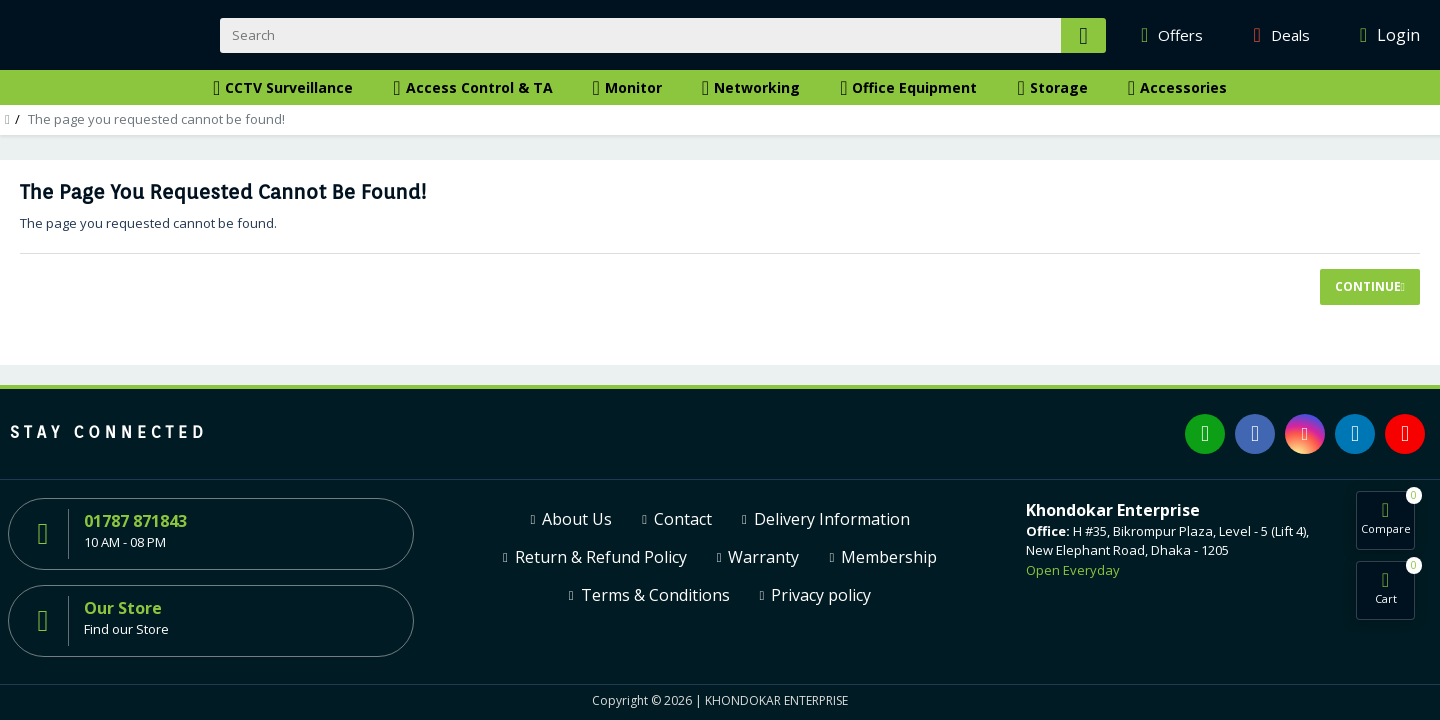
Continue (1368, 286)
